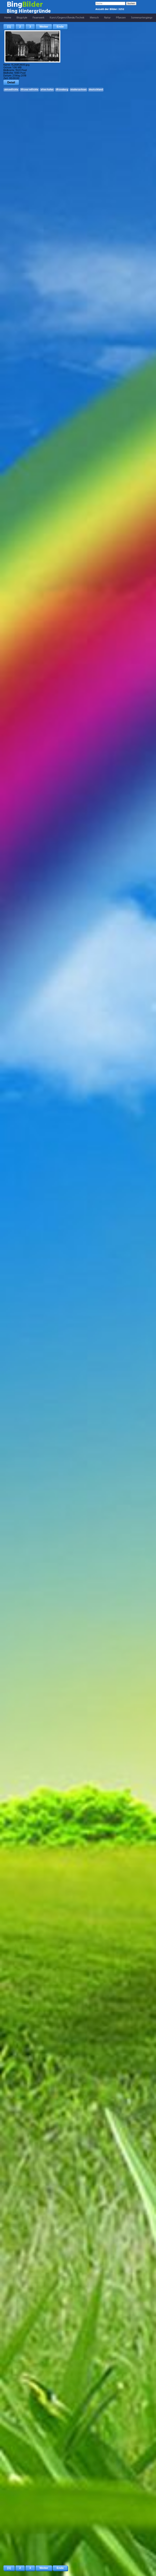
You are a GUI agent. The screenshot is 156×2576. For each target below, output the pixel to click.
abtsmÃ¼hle (11, 89)
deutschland (96, 89)
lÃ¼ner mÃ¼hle (29, 89)
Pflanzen (121, 18)
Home (7, 18)
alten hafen (47, 89)
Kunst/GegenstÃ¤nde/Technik (67, 18)
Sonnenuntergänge (142, 18)
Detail (11, 82)
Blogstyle (22, 18)
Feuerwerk (38, 18)
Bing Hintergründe (29, 11)
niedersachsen (78, 89)
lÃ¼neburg (62, 89)
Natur (107, 18)
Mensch (94, 18)
